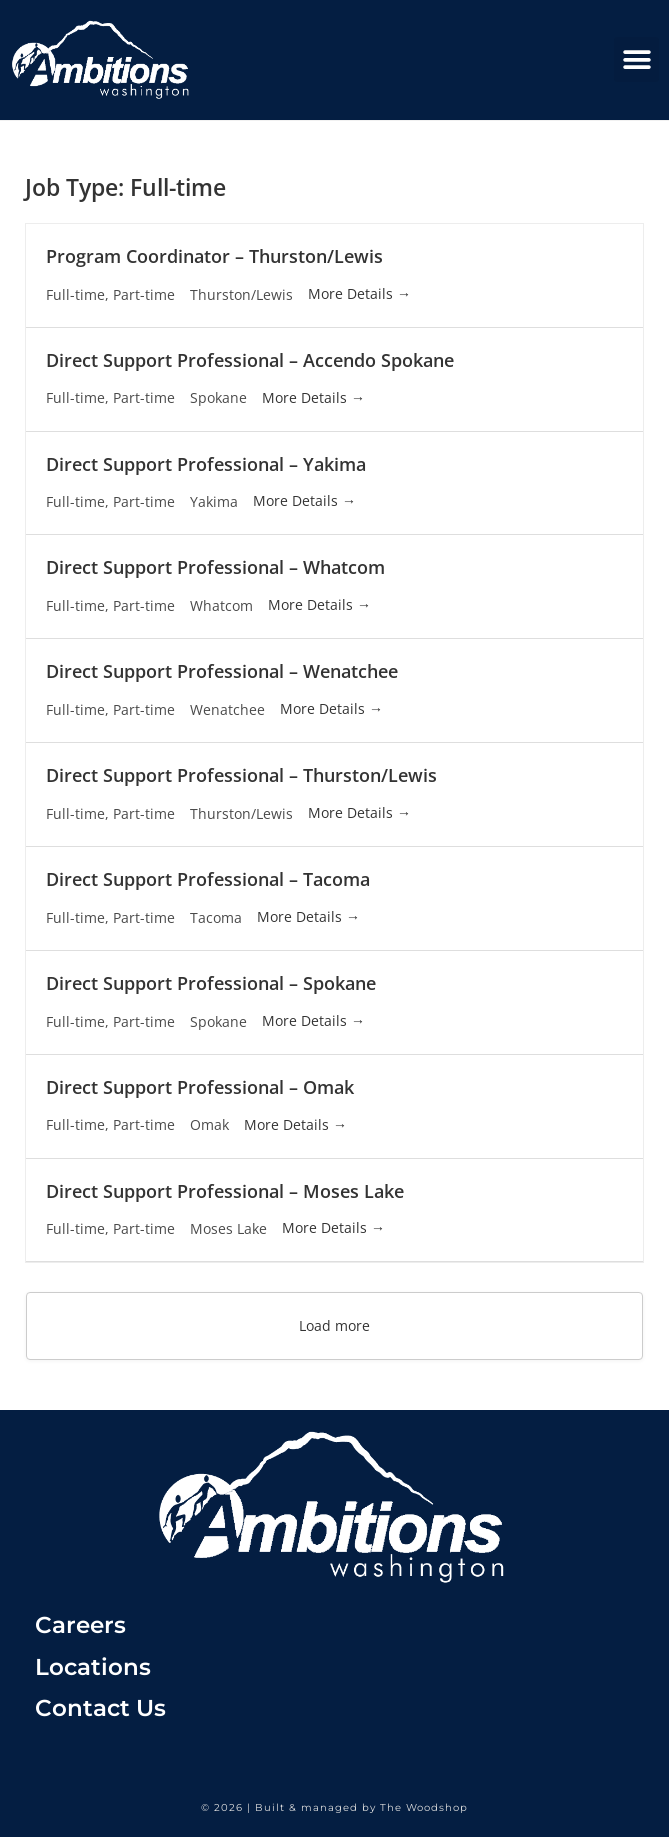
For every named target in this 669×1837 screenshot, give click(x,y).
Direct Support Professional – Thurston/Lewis (241, 775)
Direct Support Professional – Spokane (211, 983)
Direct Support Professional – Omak (200, 1087)
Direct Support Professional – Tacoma (208, 879)
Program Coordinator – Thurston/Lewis (214, 256)
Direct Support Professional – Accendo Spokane (250, 360)
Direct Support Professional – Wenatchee (222, 671)
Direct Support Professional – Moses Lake (225, 1191)
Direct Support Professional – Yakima (206, 464)
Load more (334, 1325)
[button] (636, 59)
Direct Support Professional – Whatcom (215, 567)
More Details (359, 293)
